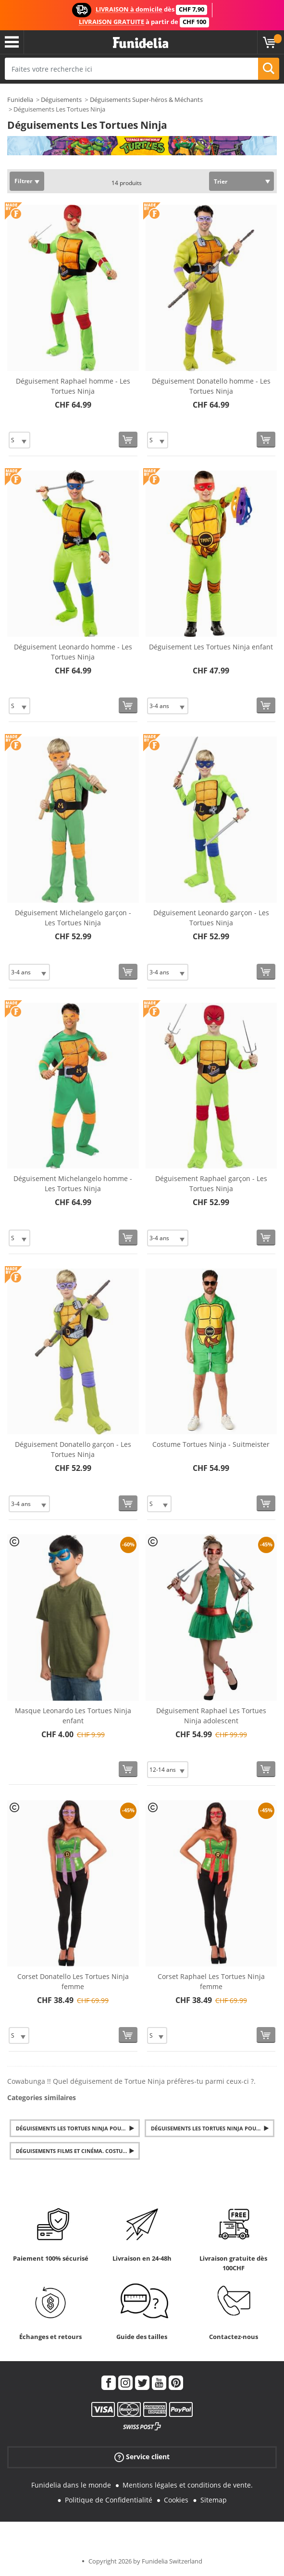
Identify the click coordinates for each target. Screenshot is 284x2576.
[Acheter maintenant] (128, 440)
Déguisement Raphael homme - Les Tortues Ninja (73, 386)
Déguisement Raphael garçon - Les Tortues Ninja (211, 1183)
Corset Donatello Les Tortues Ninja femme (73, 1981)
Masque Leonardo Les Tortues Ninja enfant (73, 1715)
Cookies (176, 2499)
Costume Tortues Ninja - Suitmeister (211, 1444)
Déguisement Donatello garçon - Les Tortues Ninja (73, 1449)
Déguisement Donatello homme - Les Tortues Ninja (211, 386)
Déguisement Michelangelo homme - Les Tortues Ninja (72, 1183)
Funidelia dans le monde (71, 2484)
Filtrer (23, 181)
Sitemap (213, 2499)
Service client (142, 2457)
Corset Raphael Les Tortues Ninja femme (211, 1981)
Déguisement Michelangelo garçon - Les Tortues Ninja (73, 917)
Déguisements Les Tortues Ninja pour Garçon (78, 2128)
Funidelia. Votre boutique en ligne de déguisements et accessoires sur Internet (140, 43)
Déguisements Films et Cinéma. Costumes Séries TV (78, 2150)
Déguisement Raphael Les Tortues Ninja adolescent (211, 1715)
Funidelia (20, 99)
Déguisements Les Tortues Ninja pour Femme (213, 2128)
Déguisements (61, 99)
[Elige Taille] (19, 440)
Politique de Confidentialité (108, 2499)
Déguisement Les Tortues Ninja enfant (211, 646)
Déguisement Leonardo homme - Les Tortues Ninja (73, 651)
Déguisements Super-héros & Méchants (146, 99)
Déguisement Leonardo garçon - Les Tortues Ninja (211, 917)
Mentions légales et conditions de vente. (188, 2484)
